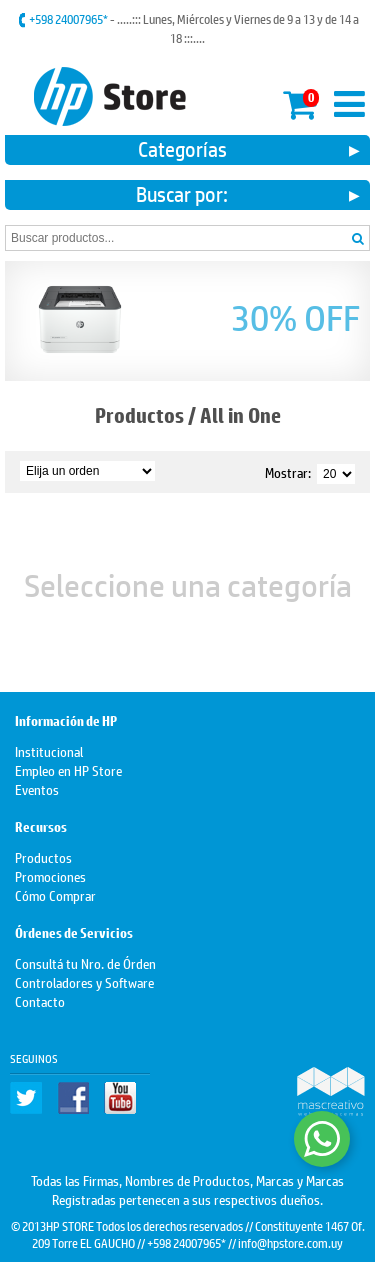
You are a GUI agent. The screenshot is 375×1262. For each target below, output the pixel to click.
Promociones (50, 875)
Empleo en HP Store (68, 769)
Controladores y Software (84, 981)
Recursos (41, 827)
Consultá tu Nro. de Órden (85, 962)
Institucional (49, 750)
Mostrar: (288, 471)
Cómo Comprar (55, 894)
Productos (139, 415)
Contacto (40, 1000)
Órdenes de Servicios (74, 933)
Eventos (37, 788)
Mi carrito (301, 101)
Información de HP (66, 721)
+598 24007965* (69, 19)
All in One (240, 415)
